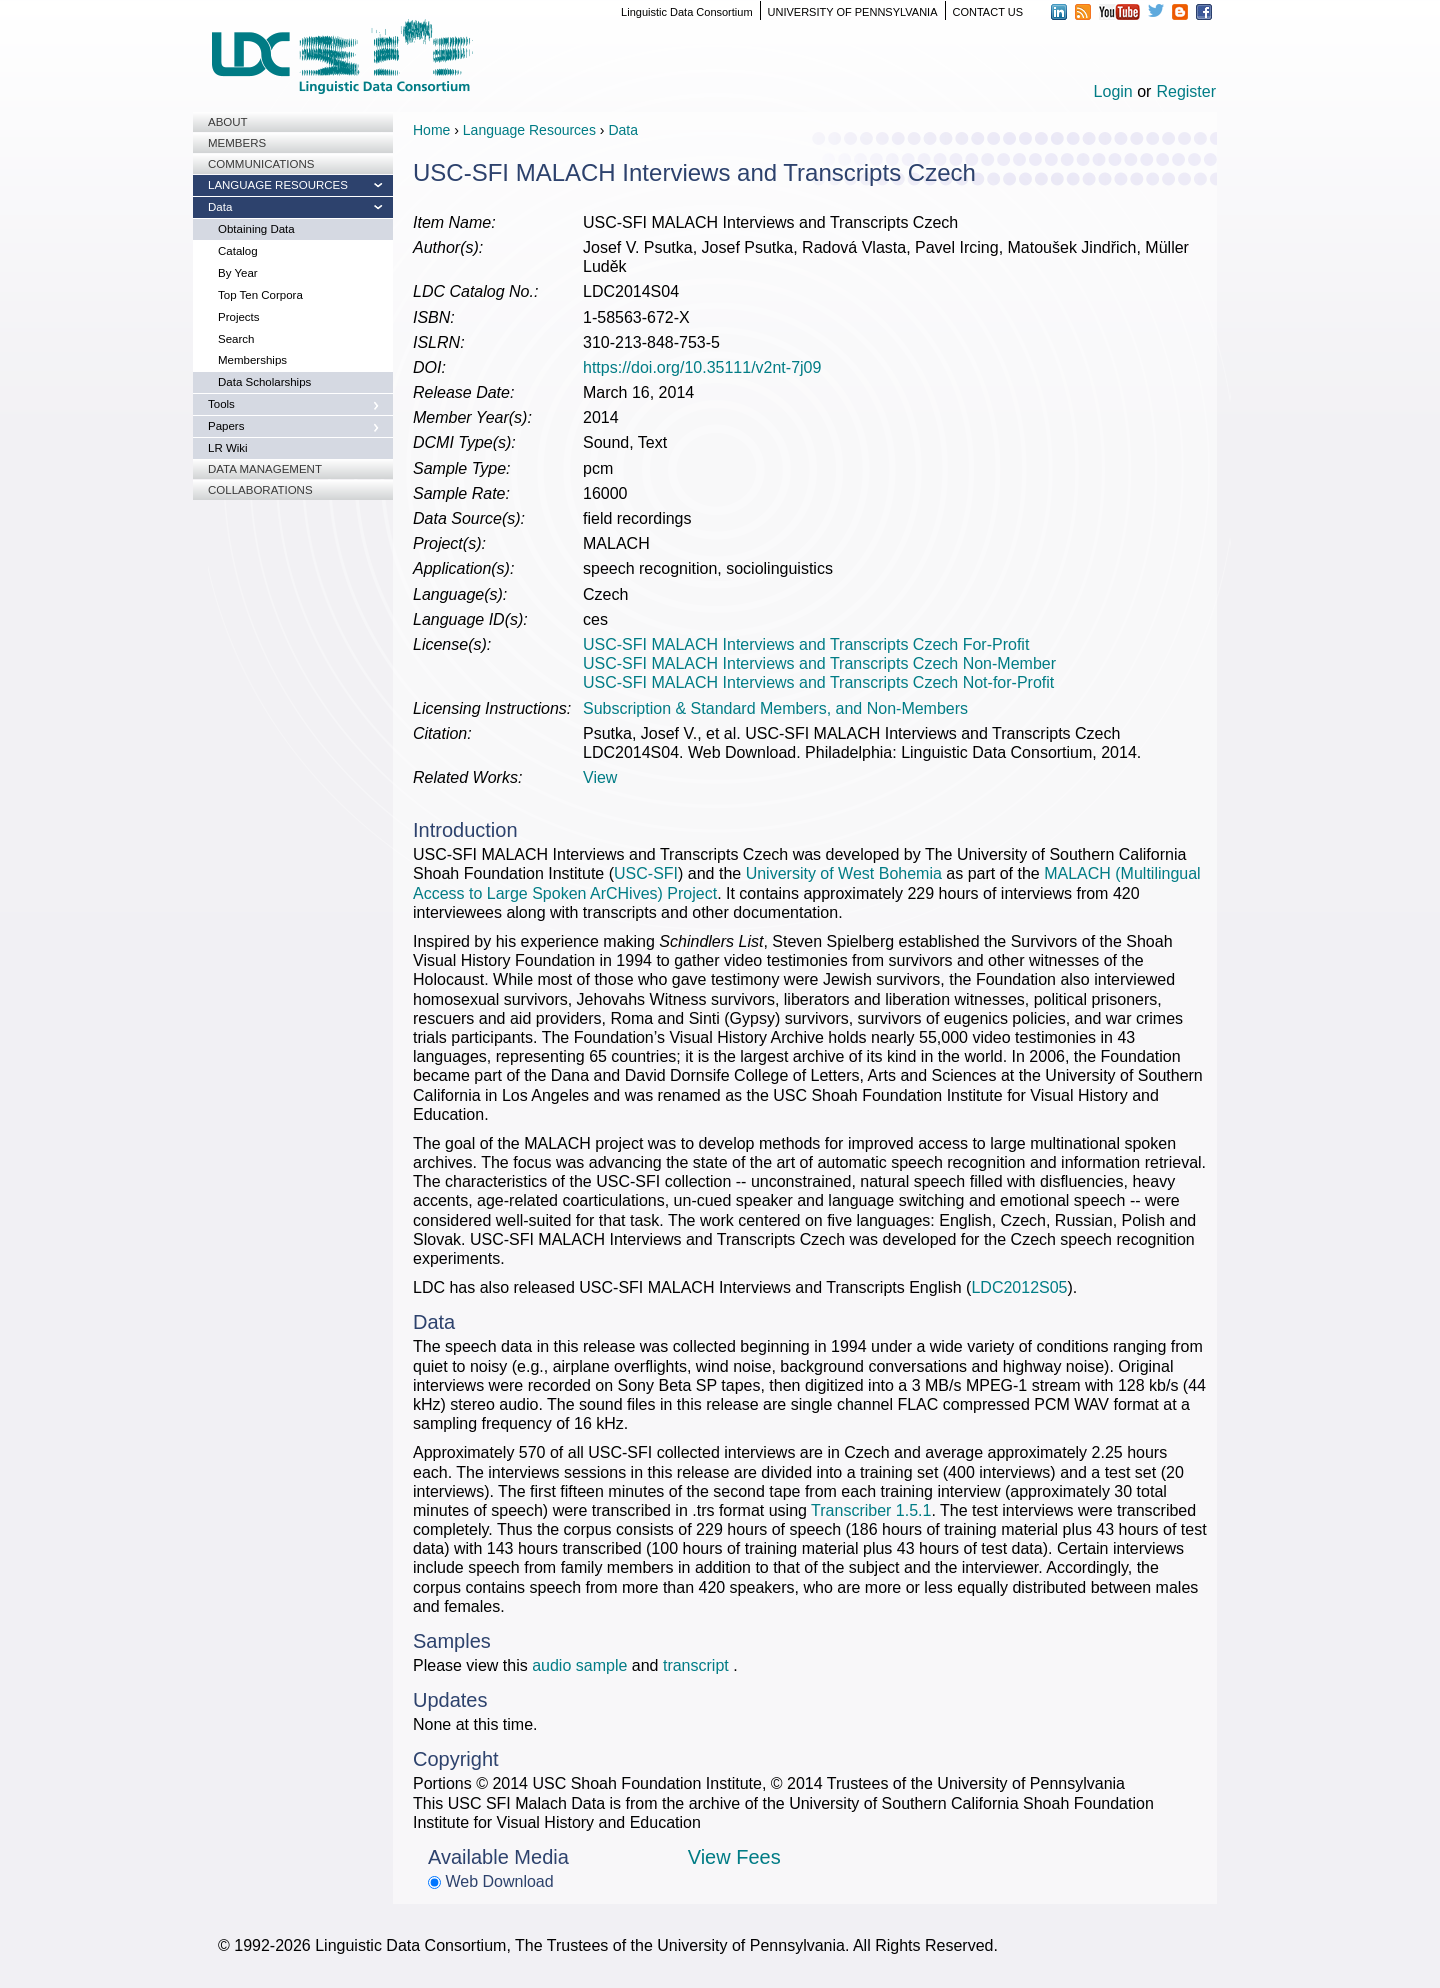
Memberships (252, 360)
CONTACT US (988, 12)
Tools (221, 404)
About (228, 122)
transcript (698, 1665)
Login (1113, 91)
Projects (239, 317)
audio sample (579, 1665)
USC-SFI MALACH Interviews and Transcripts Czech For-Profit (806, 644)
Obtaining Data (256, 229)
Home (431, 130)
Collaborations (260, 490)
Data (220, 207)
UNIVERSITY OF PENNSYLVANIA (853, 12)
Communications (261, 164)
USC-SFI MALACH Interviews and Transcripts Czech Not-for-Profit (818, 682)
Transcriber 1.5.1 (871, 1510)
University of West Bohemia (844, 873)
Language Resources (278, 185)
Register (1186, 91)
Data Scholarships (264, 382)
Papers (226, 426)
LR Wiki (228, 448)
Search (236, 339)
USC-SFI (646, 873)
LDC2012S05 (1019, 1287)
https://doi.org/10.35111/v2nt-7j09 (702, 367)
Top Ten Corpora (260, 295)
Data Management (265, 469)
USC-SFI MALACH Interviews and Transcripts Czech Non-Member (819, 663)
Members (237, 143)
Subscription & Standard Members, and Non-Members (775, 708)
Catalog (238, 251)
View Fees (734, 1857)
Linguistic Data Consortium (686, 12)
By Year (238, 273)
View (600, 777)
